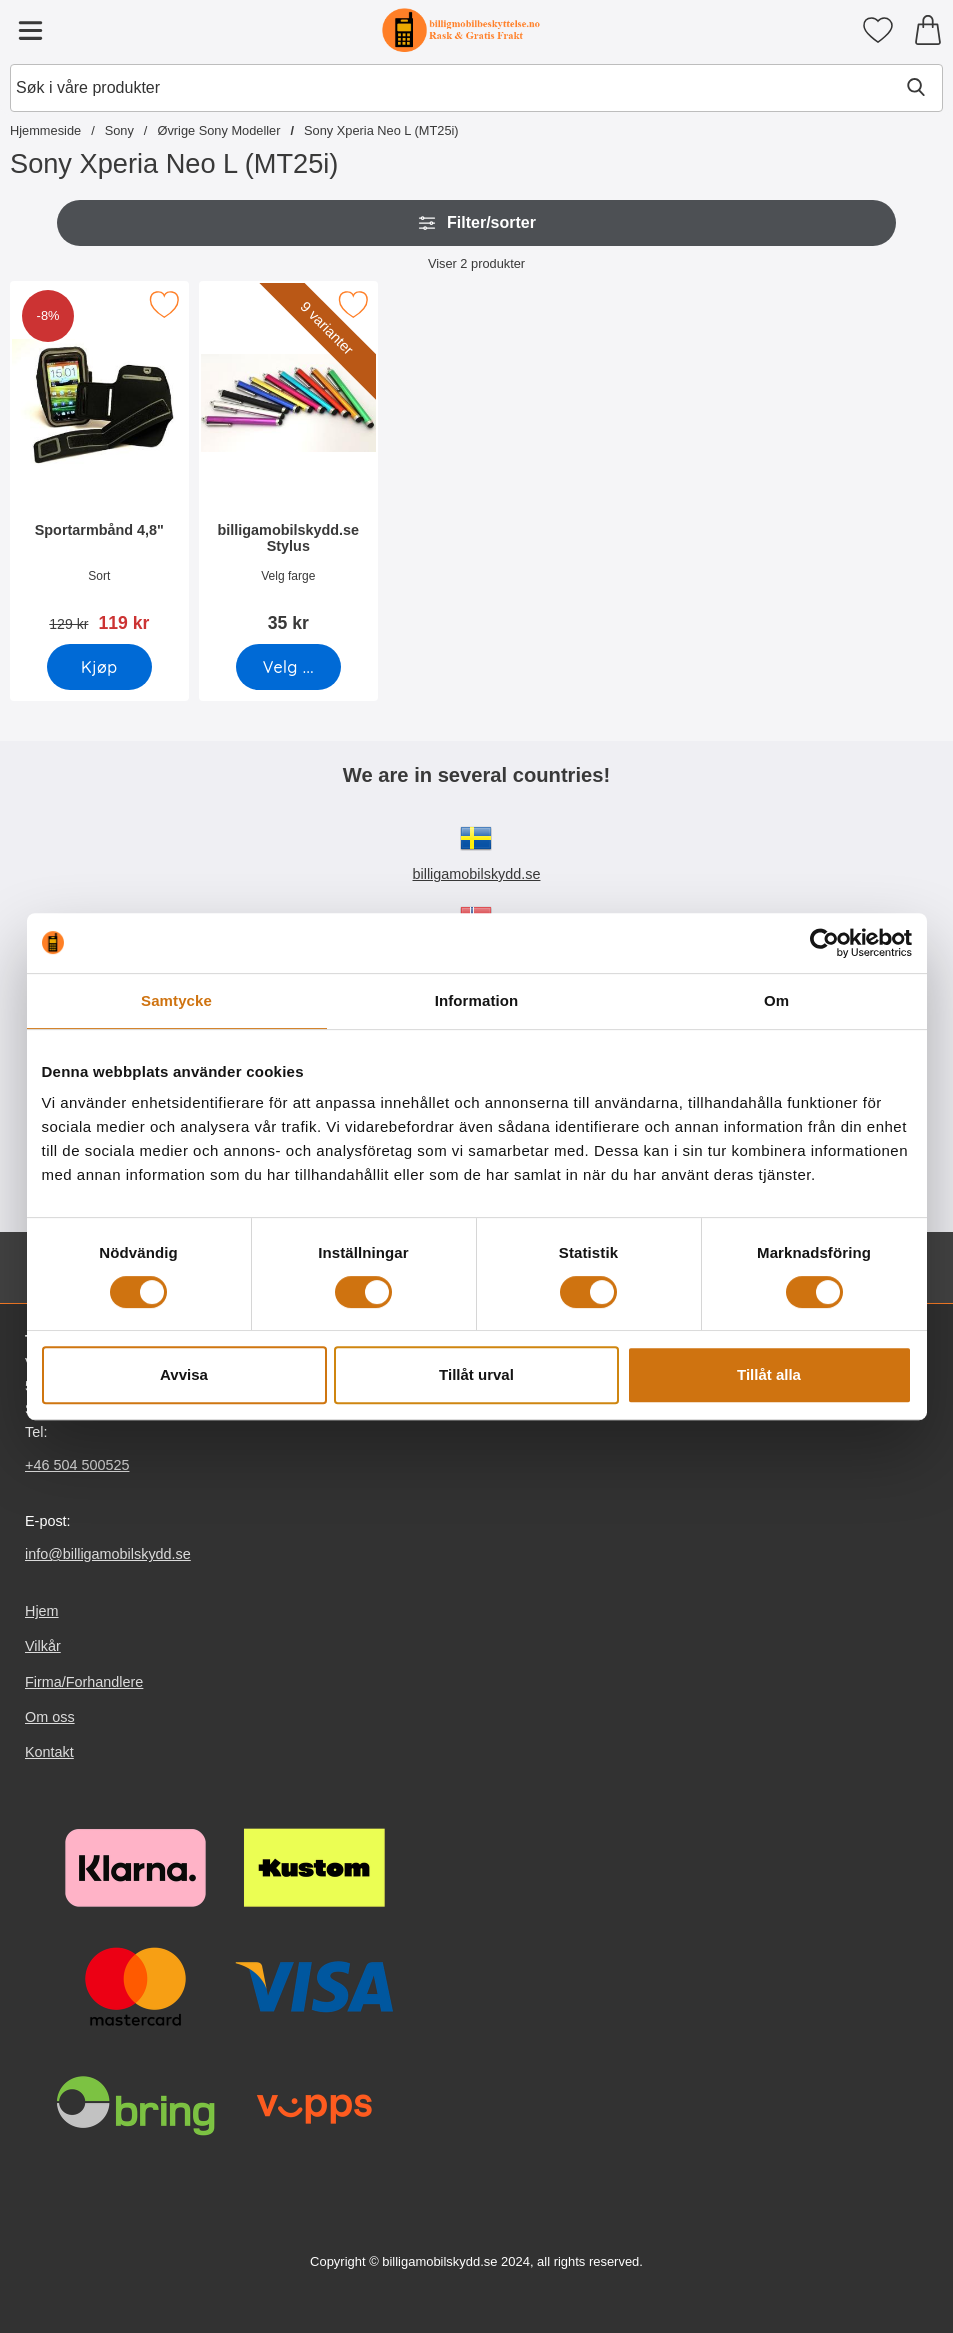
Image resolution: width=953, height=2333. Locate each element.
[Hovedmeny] (30, 30)
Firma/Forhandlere (84, 1682)
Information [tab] (477, 1000)
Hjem (42, 1611)
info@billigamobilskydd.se (108, 1554)
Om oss (50, 1717)
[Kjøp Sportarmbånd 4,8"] (99, 667)
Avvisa (184, 1374)
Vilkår (43, 1647)
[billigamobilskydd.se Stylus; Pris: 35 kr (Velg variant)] (288, 463)
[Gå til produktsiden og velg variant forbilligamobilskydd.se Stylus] (287, 667)
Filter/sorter (476, 223)
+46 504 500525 (77, 1465)
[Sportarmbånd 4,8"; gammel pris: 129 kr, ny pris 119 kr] (99, 463)
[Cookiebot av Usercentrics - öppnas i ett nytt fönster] (824, 943)
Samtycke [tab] (176, 1000)
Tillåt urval (476, 1374)
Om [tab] (776, 1000)
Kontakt (49, 1752)
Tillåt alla (769, 1374)
